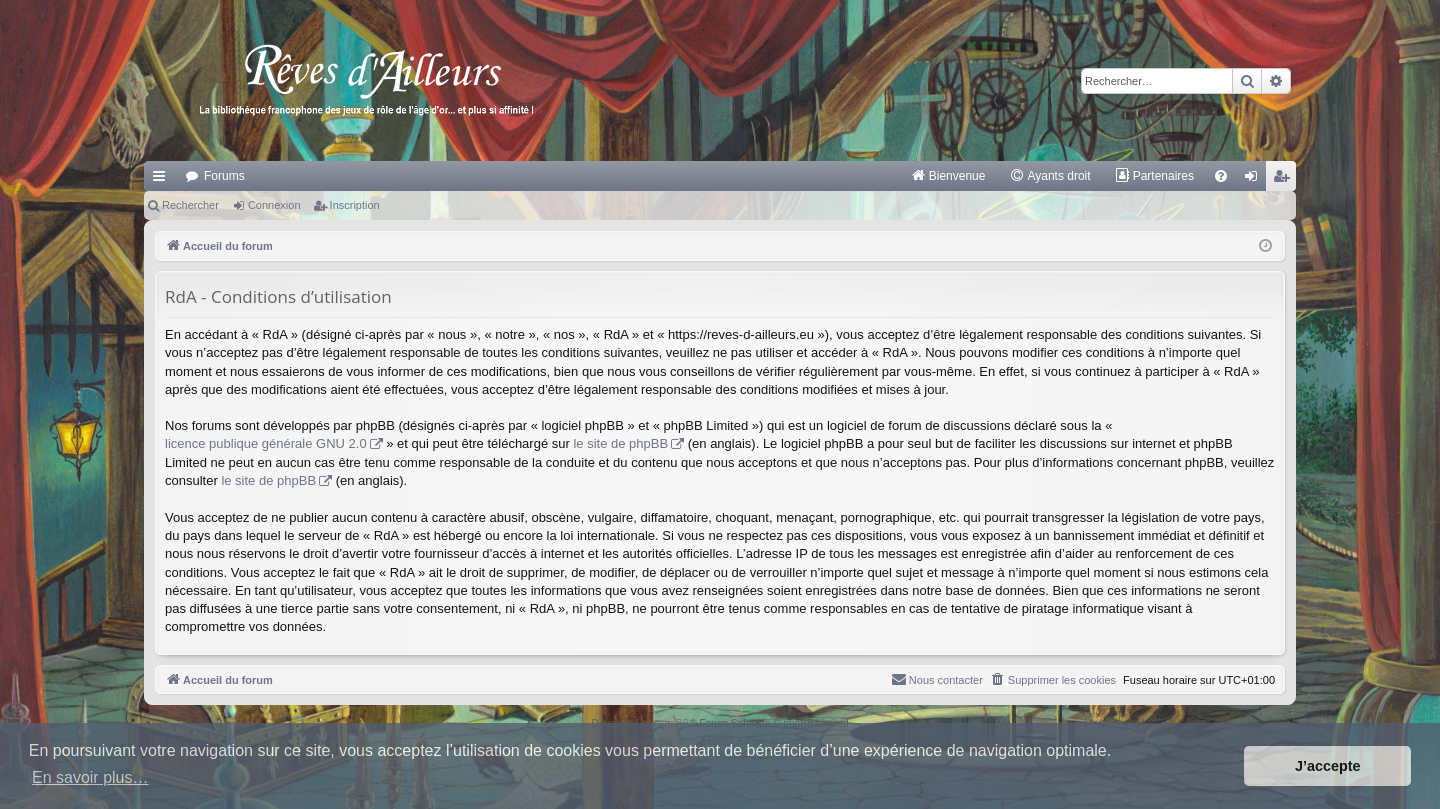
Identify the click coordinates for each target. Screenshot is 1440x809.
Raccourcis (163, 180)
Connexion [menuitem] (1255, 180)
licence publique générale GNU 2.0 (266, 443)
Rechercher (190, 205)
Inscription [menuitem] (1285, 180)
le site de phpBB (620, 443)
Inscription (355, 205)
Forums (224, 176)
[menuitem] (948, 176)
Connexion (274, 205)
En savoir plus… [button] (90, 777)
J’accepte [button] (1328, 766)
